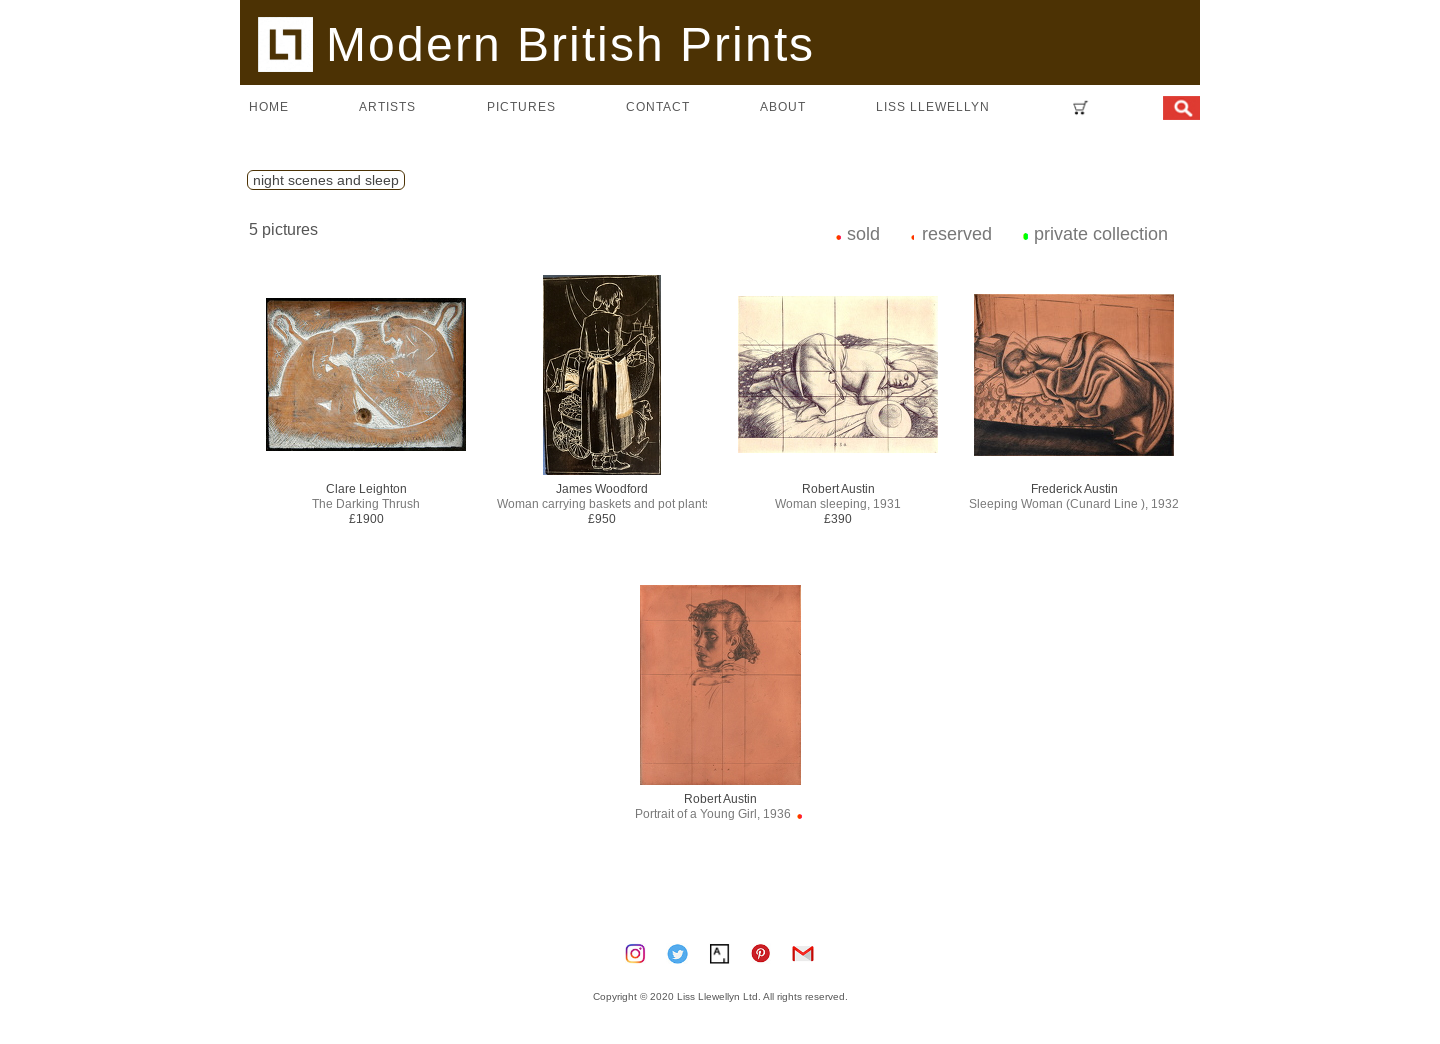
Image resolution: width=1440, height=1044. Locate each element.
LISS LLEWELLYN (933, 106)
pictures (521, 106)
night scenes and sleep (326, 180)
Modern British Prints (536, 43)
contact (658, 106)
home (269, 106)
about (783, 106)
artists (387, 106)
